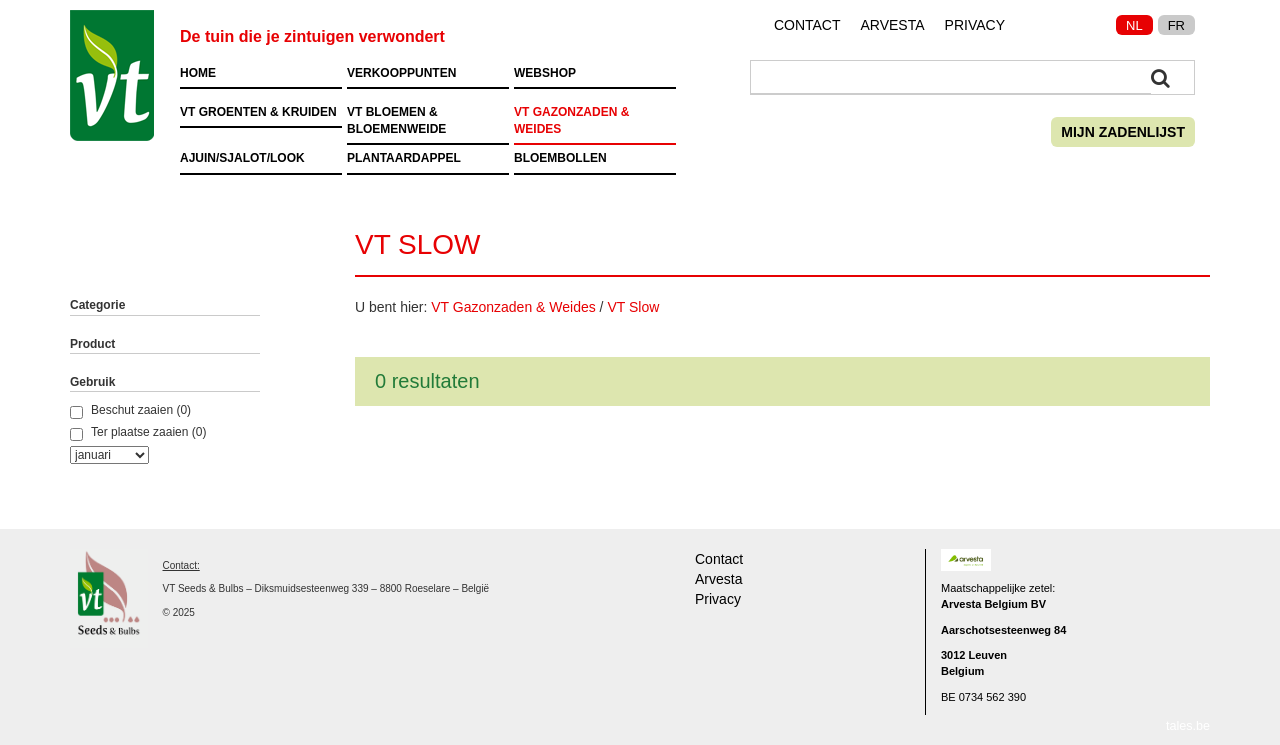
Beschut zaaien (121, 411)
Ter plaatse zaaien (129, 433)
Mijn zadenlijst (1123, 132)
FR (1176, 25)
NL (1134, 25)
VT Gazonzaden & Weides (513, 307)
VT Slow (633, 307)
